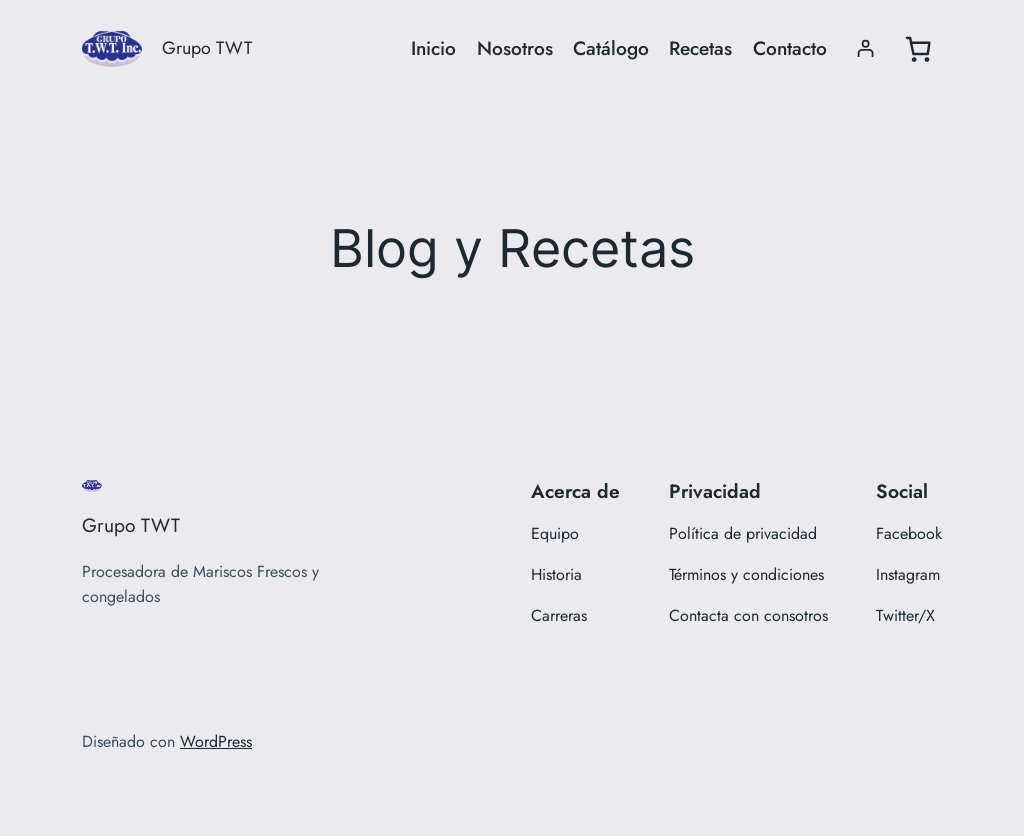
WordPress (216, 741)
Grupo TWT (207, 48)
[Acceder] (865, 48)
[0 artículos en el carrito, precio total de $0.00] (918, 49)
